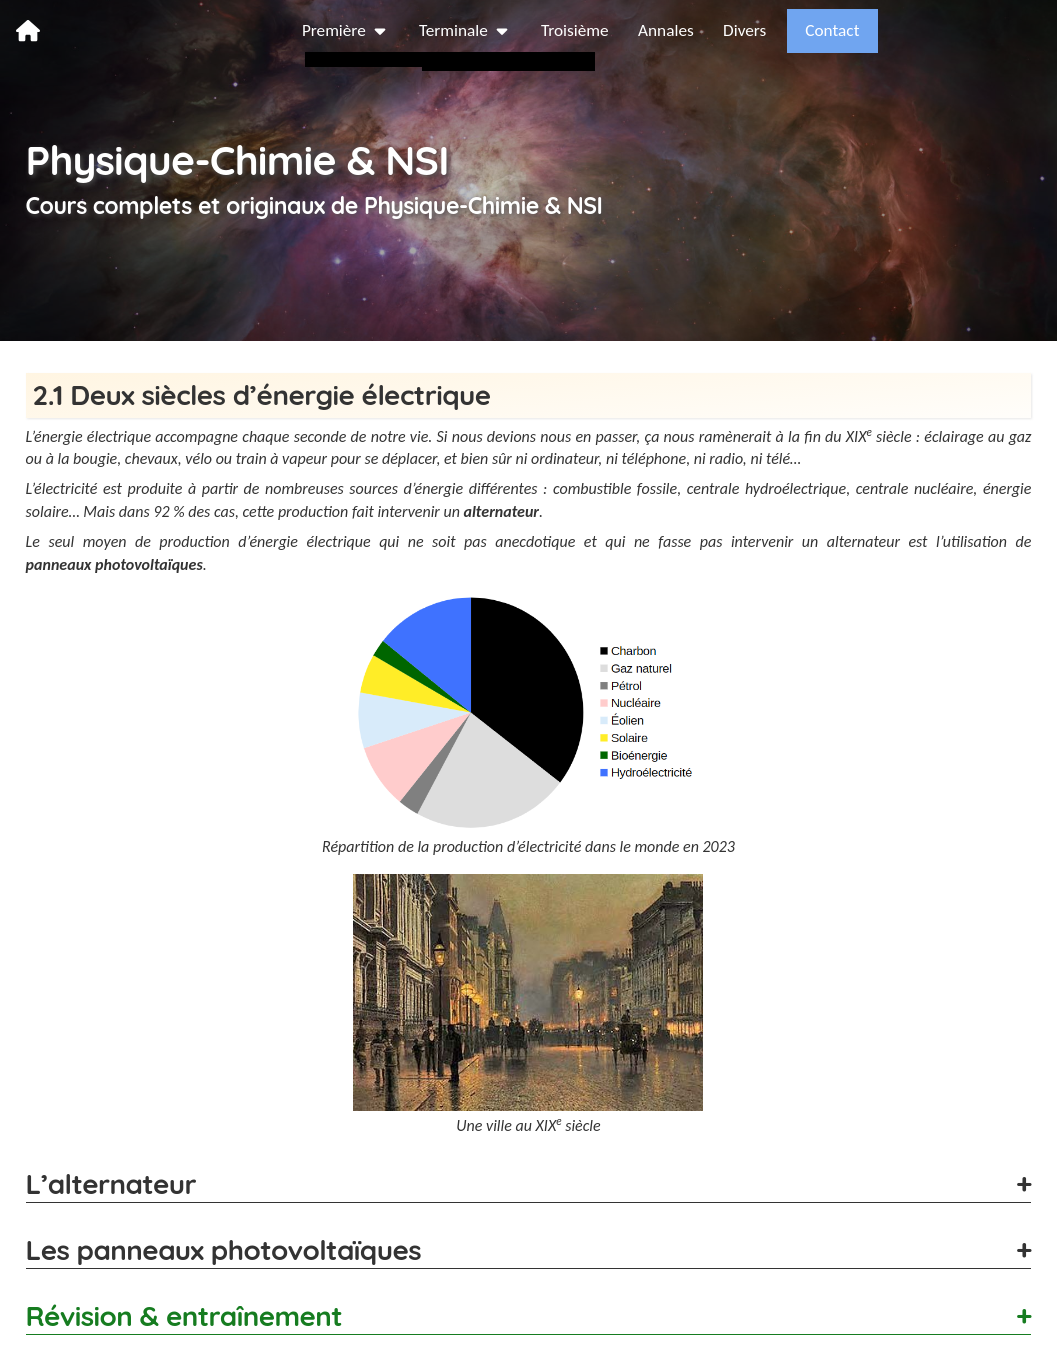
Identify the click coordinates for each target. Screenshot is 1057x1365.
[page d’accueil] (28, 29)
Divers (907, 29)
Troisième (736, 29)
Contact (996, 29)
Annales (828, 29)
